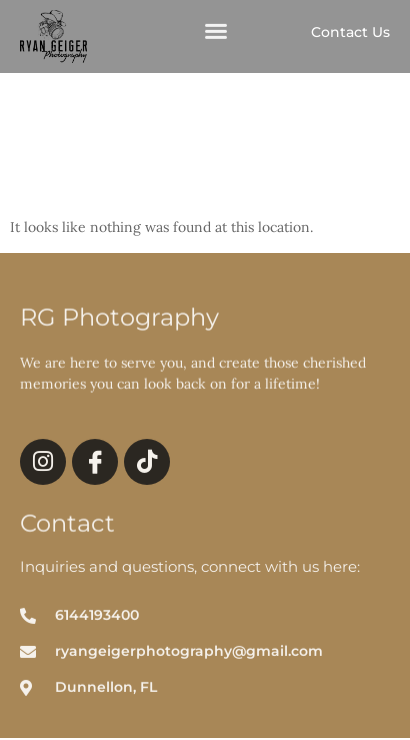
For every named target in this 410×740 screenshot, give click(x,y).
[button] (216, 32)
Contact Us (350, 32)
